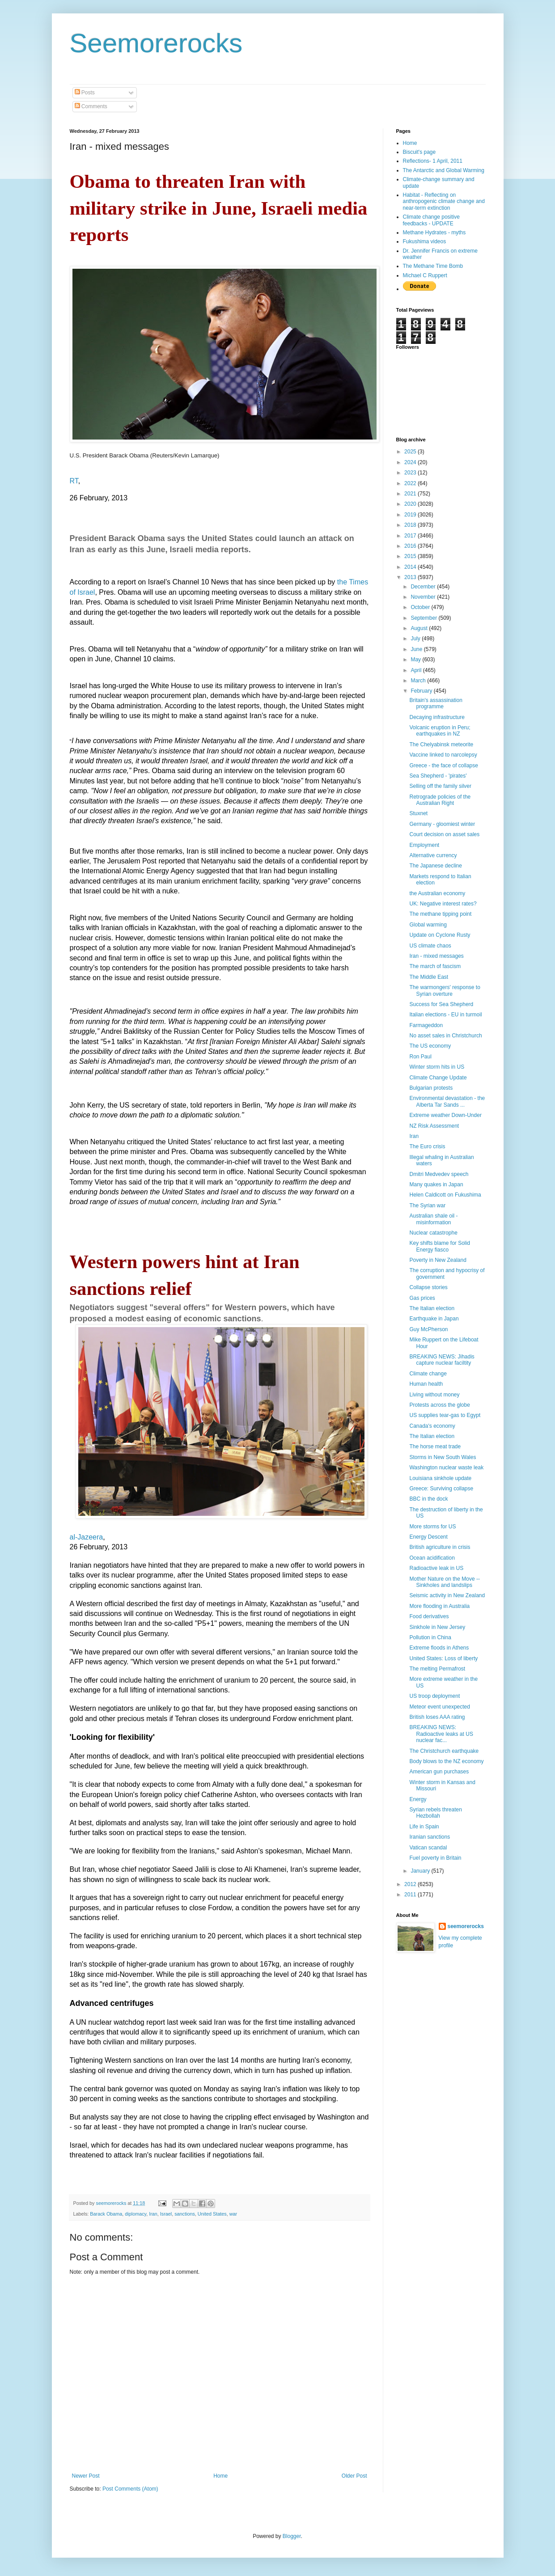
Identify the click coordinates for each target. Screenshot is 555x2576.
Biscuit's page (419, 152)
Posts (85, 92)
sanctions (184, 2213)
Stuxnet (418, 813)
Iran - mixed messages (436, 956)
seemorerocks (466, 1926)
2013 (411, 577)
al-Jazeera (86, 1537)
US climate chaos (430, 946)
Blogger (292, 2536)
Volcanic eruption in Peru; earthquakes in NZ (439, 730)
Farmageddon (426, 1025)
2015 (411, 556)
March (419, 680)
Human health (426, 1384)
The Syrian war (427, 1205)
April (417, 670)
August (420, 628)
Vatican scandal (428, 1847)
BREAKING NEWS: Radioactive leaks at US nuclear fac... (441, 1733)
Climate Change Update (437, 1077)
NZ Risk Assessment (434, 1126)
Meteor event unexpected (439, 1707)
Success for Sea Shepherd (441, 1004)
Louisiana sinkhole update (440, 1478)
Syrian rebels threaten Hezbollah (435, 1812)
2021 (411, 494)
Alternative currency (433, 855)
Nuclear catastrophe (433, 1233)
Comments (91, 106)
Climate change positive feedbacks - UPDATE (431, 220)
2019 (411, 515)
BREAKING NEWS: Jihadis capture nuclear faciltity (441, 1360)
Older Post (354, 2476)
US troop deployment (434, 1696)
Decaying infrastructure (436, 717)
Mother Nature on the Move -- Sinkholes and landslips (444, 1582)
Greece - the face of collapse (443, 765)
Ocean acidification (431, 1558)
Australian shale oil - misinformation (433, 1219)
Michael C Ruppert (425, 275)
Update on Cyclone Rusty (439, 935)
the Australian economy (437, 893)
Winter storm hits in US (436, 1067)
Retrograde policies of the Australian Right (439, 800)
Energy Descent (428, 1537)
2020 (411, 504)
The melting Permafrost (437, 1669)
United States (212, 2213)
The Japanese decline (435, 866)
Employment (424, 845)
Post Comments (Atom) (130, 2489)
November (424, 597)
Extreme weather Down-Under (445, 1115)
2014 (411, 567)
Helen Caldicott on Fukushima (445, 1195)
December (424, 587)
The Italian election (431, 1308)
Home (220, 2476)
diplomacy (135, 2213)
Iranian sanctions (429, 1837)
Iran (153, 2213)
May (416, 659)
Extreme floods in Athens (439, 1648)
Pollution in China (430, 1637)
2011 (411, 1894)
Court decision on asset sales (444, 834)
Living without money (434, 1395)
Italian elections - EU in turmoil (445, 1014)
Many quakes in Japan (436, 1184)
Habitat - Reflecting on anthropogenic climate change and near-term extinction (444, 201)
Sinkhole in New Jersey (437, 1627)
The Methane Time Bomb (433, 266)
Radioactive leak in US (436, 1568)
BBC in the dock (428, 1499)
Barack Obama (106, 2213)
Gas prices (422, 1298)
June (417, 649)
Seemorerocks (156, 43)
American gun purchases (439, 1771)
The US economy (430, 1046)
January (421, 1871)
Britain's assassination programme (435, 703)
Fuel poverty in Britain (435, 1858)
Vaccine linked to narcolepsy (443, 755)
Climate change (427, 1373)
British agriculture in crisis (439, 1547)
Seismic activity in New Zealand (447, 1595)
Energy (417, 1799)
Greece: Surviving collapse (441, 1488)
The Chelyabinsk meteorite (441, 744)
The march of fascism (435, 966)
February (422, 691)
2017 (411, 536)
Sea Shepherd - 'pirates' (437, 776)
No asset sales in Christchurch (445, 1035)
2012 (411, 1884)
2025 (411, 451)
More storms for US (432, 1526)
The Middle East (428, 977)
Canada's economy (432, 1426)
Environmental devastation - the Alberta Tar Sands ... (447, 1101)
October (421, 607)
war (233, 2213)
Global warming (427, 925)
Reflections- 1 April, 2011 (432, 161)
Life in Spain (424, 1826)
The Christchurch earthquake (444, 1751)
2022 (411, 483)
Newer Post (86, 2476)
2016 (411, 546)
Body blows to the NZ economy (446, 1761)
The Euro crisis (427, 1146)
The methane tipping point (440, 914)
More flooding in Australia (439, 1606)
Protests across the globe (439, 1405)
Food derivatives (429, 1616)
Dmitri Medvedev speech (438, 1174)
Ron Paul (420, 1056)
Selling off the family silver (440, 786)
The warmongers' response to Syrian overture (444, 990)
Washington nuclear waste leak (446, 1467)
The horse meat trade (435, 1446)
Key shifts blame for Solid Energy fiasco (439, 1246)
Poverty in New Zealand (437, 1260)
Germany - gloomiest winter (442, 824)
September (424, 618)
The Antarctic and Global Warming (443, 170)
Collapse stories (428, 1287)
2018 (411, 525)
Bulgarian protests (431, 1088)
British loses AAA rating (437, 1717)
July (416, 638)
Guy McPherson (428, 1329)
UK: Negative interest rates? (442, 904)
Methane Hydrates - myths (434, 232)
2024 (411, 462)
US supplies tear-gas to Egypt (444, 1415)
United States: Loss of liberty (443, 1658)
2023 (411, 473)
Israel (166, 2213)
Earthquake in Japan (433, 1318)
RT (74, 481)
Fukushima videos (424, 241)
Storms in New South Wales (442, 1457)
